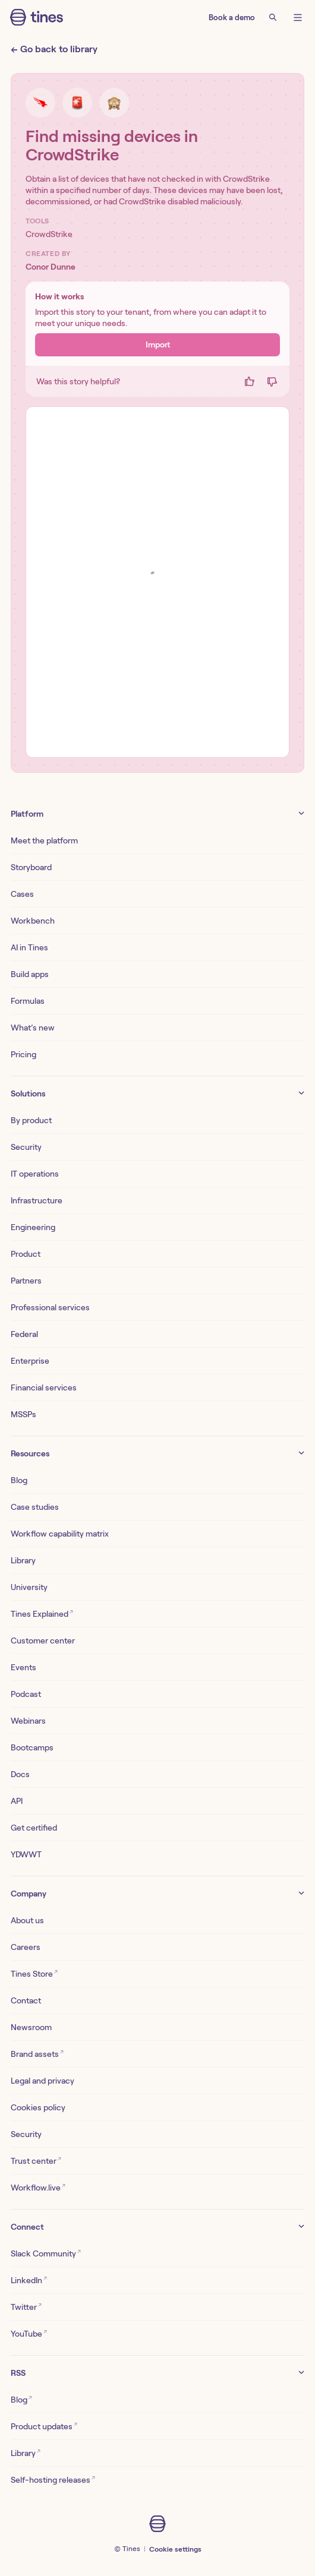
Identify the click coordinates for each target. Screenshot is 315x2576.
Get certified (34, 1827)
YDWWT (26, 1854)
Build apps (30, 974)
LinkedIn (29, 2279)
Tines (131, 2548)
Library (23, 1560)
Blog (19, 1480)
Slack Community (46, 2253)
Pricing (23, 1054)
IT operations (35, 1173)
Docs (20, 1774)
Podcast (26, 1694)
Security (26, 1147)
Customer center (43, 1640)
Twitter (26, 2306)
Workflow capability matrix (60, 1533)
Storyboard (31, 867)
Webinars (28, 1720)
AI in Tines (29, 947)
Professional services (50, 1307)
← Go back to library (54, 49)
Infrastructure (36, 1200)
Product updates (44, 2425)
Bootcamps (32, 1747)
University (29, 1587)
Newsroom (31, 2027)
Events (23, 1667)
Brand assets (37, 2053)
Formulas (28, 1001)
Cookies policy (38, 2107)
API (17, 1801)
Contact (26, 2000)
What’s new (33, 1027)
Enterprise (30, 1361)
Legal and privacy (42, 2080)
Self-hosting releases (53, 2479)
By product (31, 1120)
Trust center (36, 2160)
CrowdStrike (49, 234)
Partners (26, 1280)
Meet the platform (44, 840)
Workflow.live (38, 2187)
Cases (22, 894)
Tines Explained (42, 1613)
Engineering (33, 1227)
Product (25, 1254)
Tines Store (34, 1973)
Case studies (35, 1507)
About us (27, 1920)
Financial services (44, 1387)
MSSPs (23, 1414)
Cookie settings (175, 2549)
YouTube (29, 2333)
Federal (24, 1334)
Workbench (33, 920)
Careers (25, 1947)
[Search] (272, 17)
